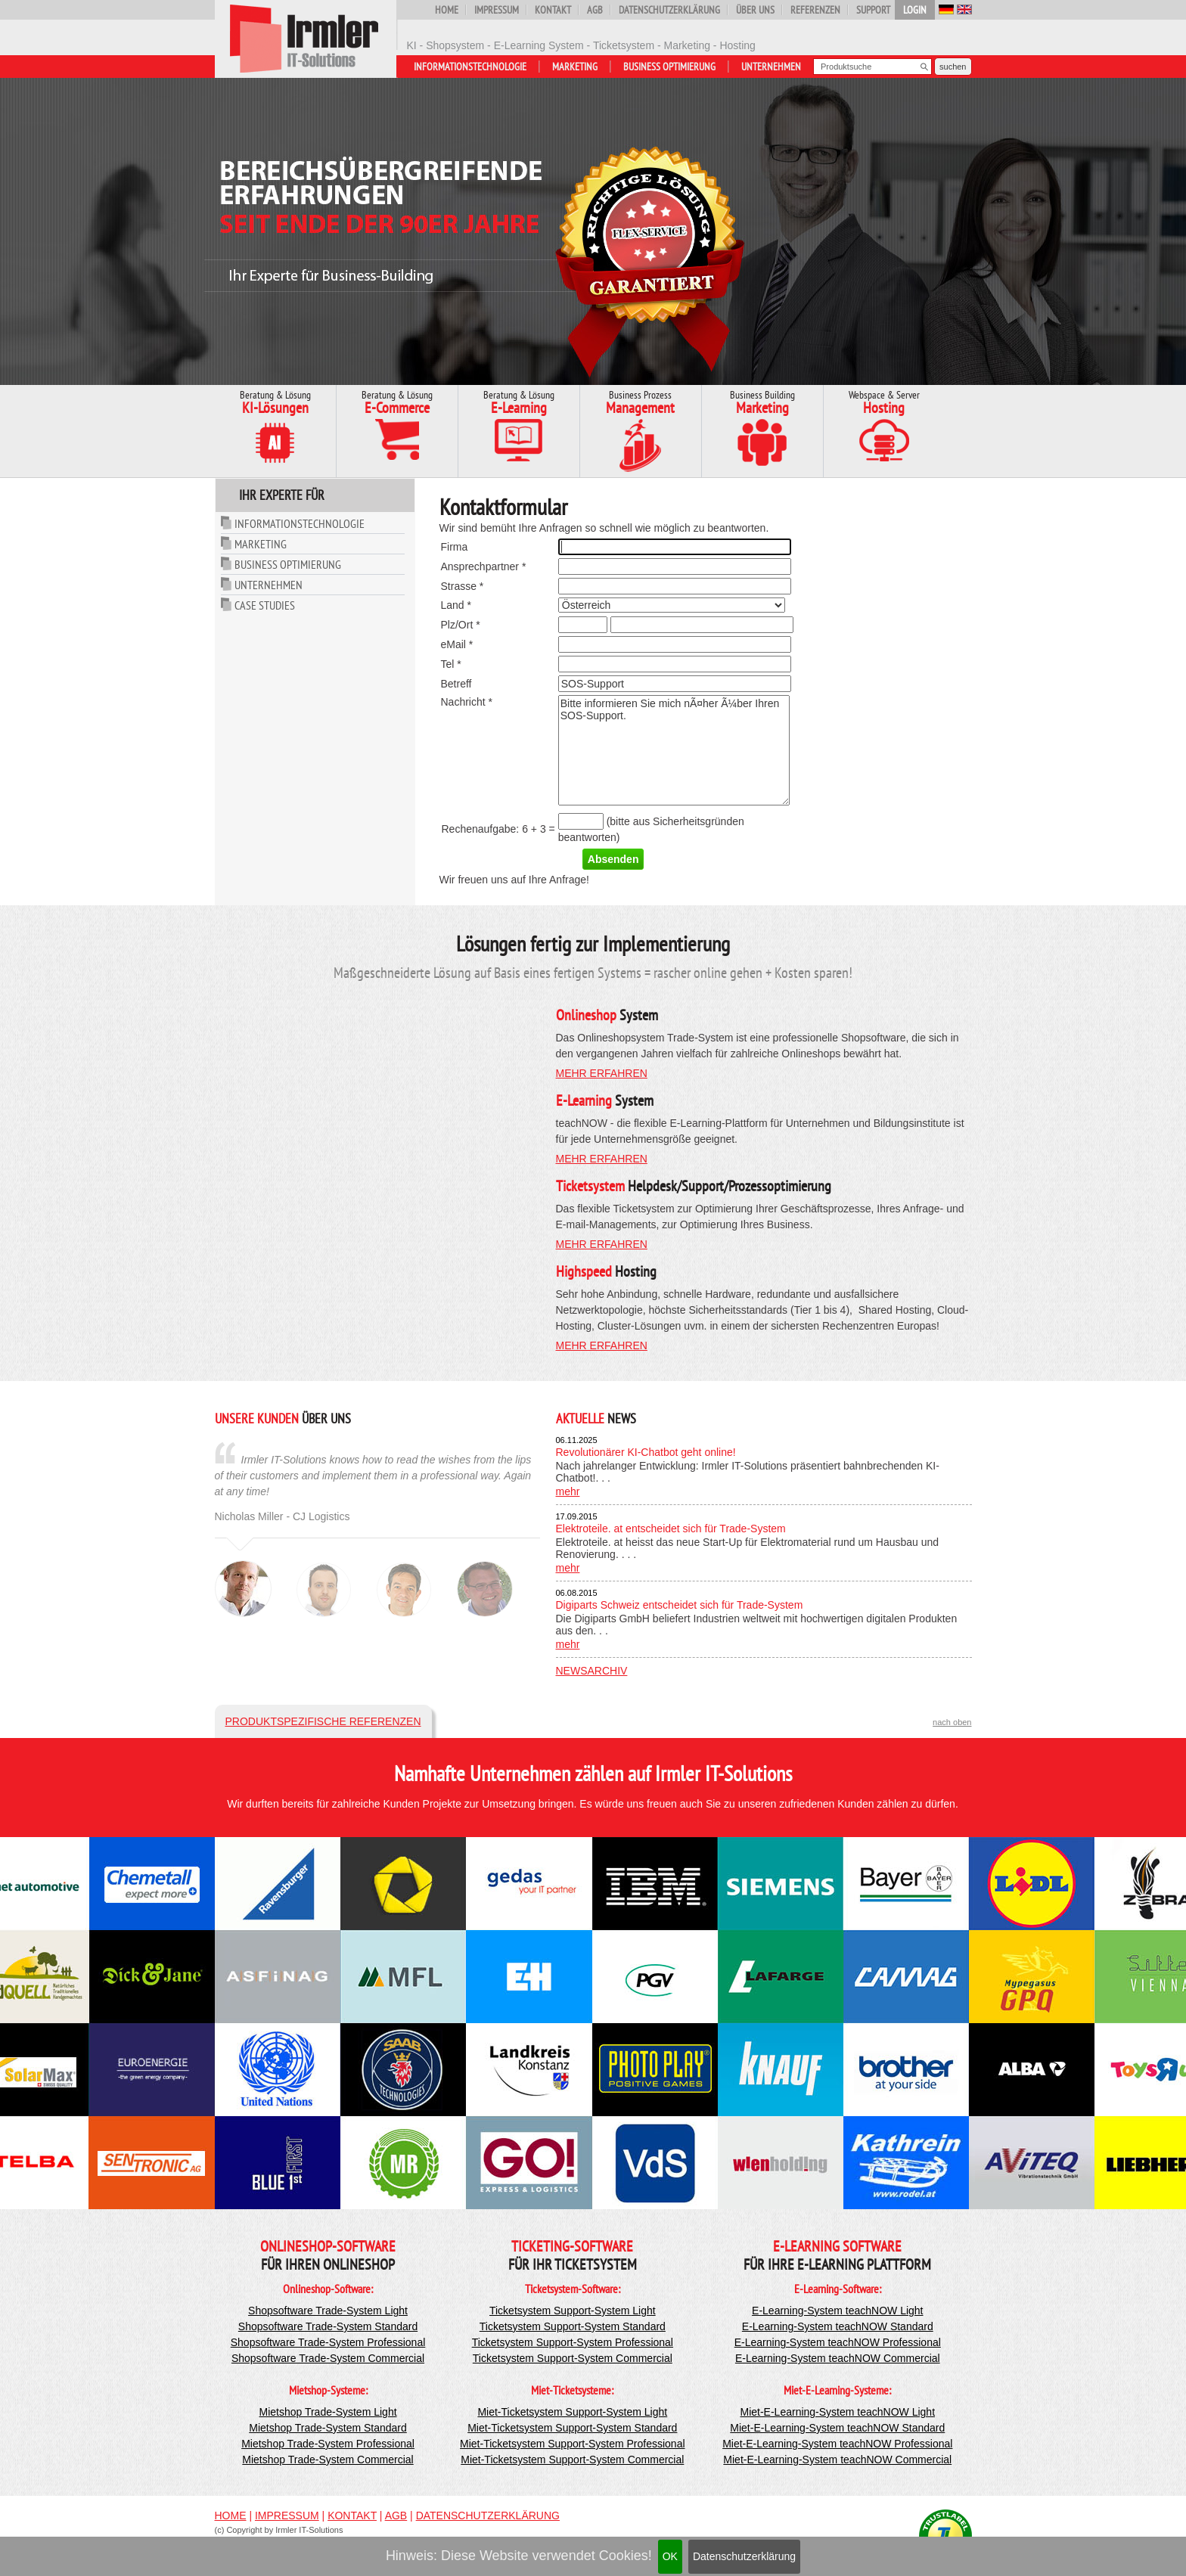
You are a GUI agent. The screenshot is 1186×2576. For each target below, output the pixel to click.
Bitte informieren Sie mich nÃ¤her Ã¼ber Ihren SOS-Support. (674, 750)
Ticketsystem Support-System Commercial (572, 2358)
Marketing (575, 66)
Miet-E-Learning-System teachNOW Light (838, 2412)
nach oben (952, 1722)
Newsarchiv (592, 1671)
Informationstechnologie (470, 66)
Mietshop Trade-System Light (327, 2412)
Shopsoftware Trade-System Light (328, 2310)
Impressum (496, 10)
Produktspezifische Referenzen (323, 1721)
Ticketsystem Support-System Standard (573, 2326)
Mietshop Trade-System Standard (328, 2428)
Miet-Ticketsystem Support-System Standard (572, 2428)
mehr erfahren (601, 1073)
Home (446, 10)
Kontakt (553, 10)
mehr (568, 1491)
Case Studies (264, 605)
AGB (595, 10)
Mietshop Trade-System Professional (327, 2444)
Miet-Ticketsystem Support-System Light (572, 2412)
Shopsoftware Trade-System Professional (328, 2342)
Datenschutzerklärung (744, 2556)
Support (873, 10)
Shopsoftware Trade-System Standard (328, 2326)
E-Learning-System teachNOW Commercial (837, 2358)
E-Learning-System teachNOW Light (837, 2310)
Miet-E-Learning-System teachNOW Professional (837, 2444)
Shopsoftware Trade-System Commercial (327, 2358)
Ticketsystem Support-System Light (572, 2310)
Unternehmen (771, 66)
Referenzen (815, 10)
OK (670, 2556)
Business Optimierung (669, 66)
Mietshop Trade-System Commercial (327, 2459)
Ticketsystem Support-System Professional (572, 2342)
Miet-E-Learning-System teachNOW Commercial (837, 2459)
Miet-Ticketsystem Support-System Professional (572, 2444)
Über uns (755, 10)
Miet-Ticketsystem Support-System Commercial (572, 2459)
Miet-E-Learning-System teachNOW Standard (837, 2428)
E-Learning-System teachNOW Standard (837, 2326)
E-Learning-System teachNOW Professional (837, 2342)
